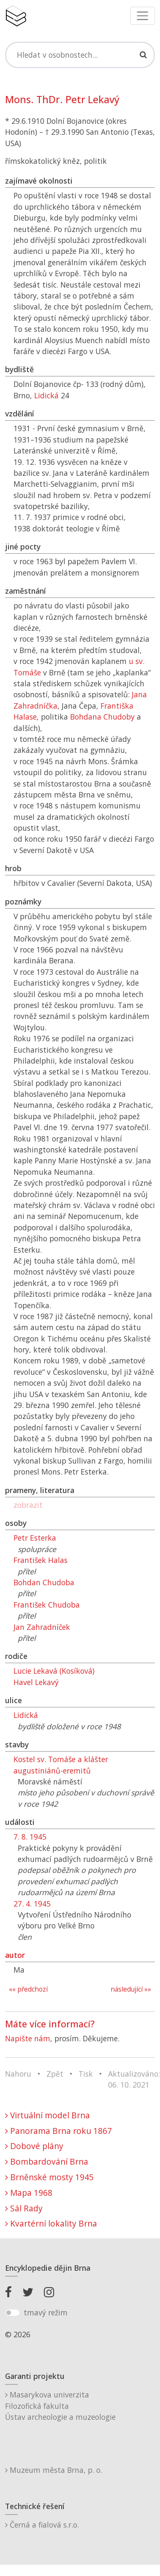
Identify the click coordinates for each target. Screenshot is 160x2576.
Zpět (54, 2074)
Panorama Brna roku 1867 (58, 2130)
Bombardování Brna (46, 2161)
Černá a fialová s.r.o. (42, 2525)
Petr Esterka (35, 1538)
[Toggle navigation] (142, 16)
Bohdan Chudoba (44, 1582)
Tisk (86, 2074)
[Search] (80, 55)
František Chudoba (47, 1605)
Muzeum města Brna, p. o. (53, 2470)
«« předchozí (28, 1989)
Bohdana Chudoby (102, 717)
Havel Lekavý (36, 1682)
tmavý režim (46, 2312)
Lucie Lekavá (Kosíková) (54, 1671)
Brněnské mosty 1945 (49, 2177)
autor (15, 1955)
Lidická (46, 395)
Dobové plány (34, 2146)
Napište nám (27, 2038)
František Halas (41, 1560)
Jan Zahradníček (42, 1627)
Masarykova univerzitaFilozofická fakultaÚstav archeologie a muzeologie (60, 2405)
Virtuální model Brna (47, 2115)
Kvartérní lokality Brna (51, 2223)
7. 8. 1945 (30, 1837)
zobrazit (28, 1505)
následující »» (131, 1989)
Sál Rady (24, 2208)
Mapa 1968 (28, 2192)
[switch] (12, 2313)
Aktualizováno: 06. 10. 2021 (134, 2079)
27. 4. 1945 (32, 1904)
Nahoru (18, 2074)
